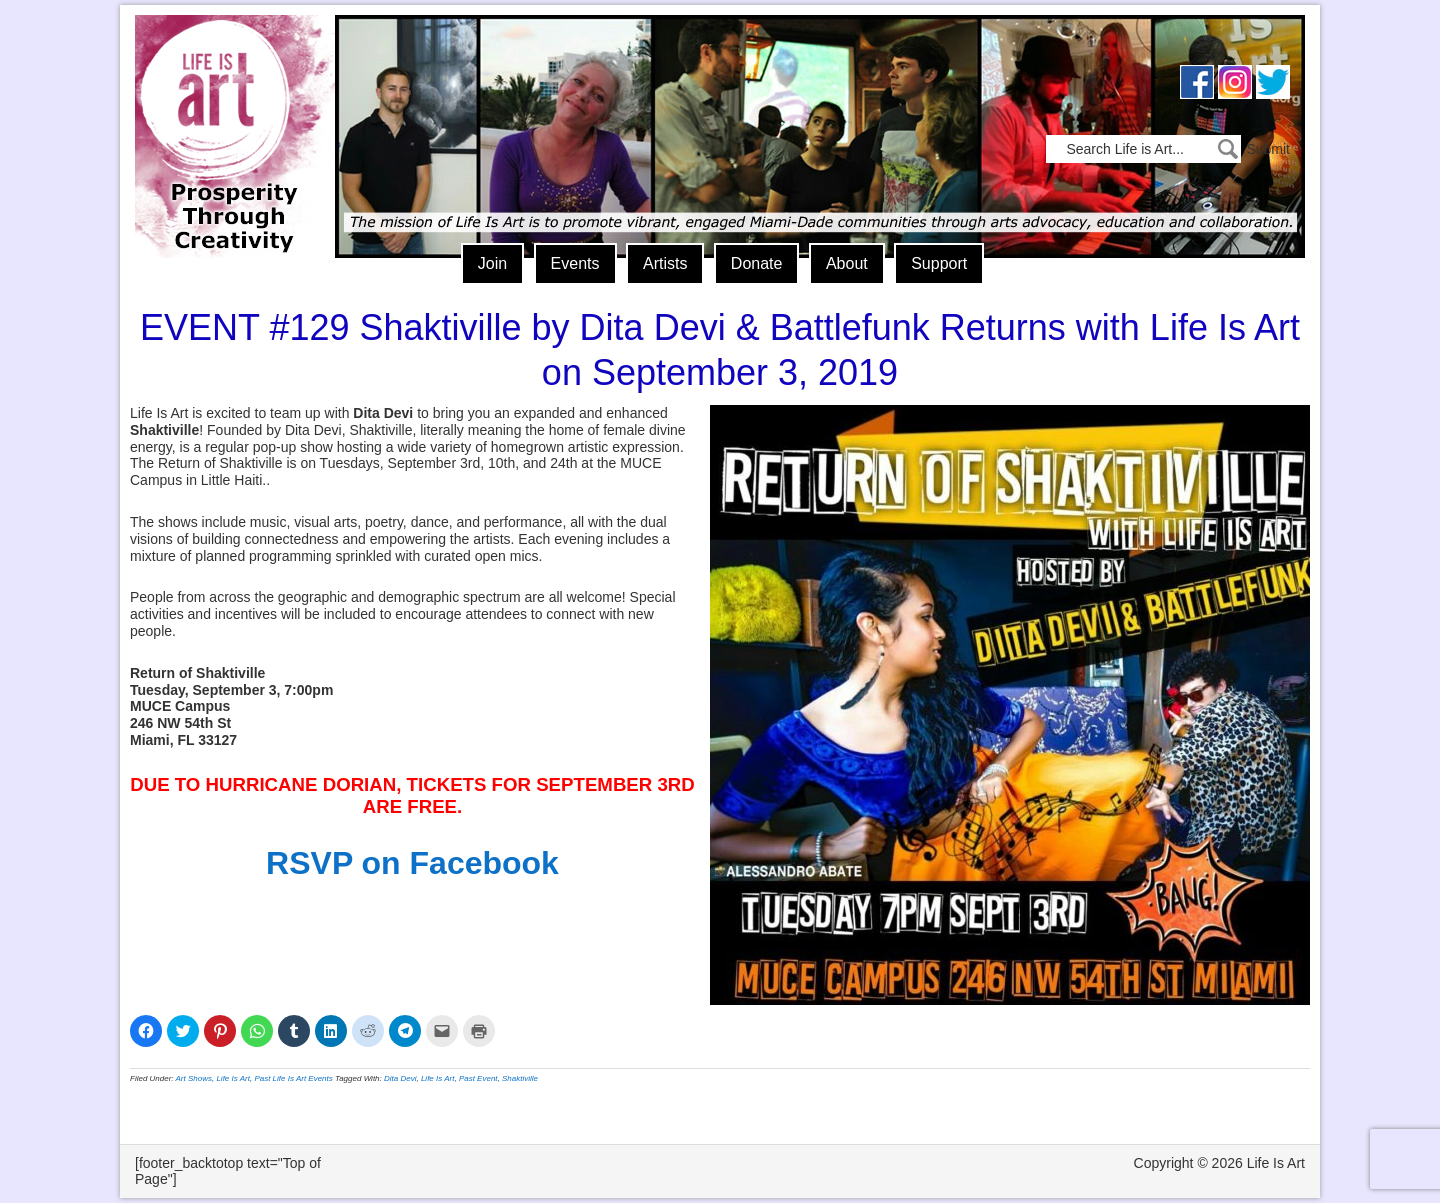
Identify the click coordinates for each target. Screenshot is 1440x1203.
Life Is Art (227, 107)
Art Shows (194, 1078)
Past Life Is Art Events (293, 1078)
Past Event (478, 1078)
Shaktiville (520, 1078)
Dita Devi (400, 1078)
